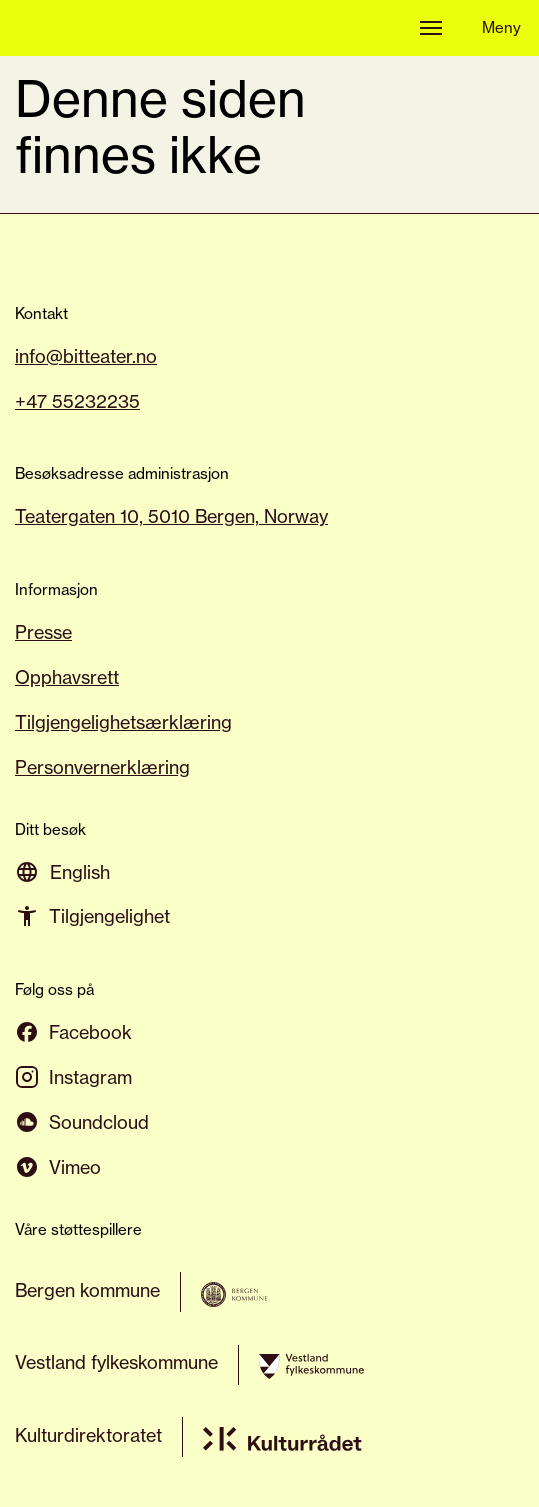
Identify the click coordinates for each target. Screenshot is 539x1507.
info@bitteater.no (86, 356)
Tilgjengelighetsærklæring (123, 722)
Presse (43, 632)
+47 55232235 (77, 401)
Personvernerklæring (102, 767)
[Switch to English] (80, 871)
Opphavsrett (67, 677)
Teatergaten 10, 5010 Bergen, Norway (171, 516)
